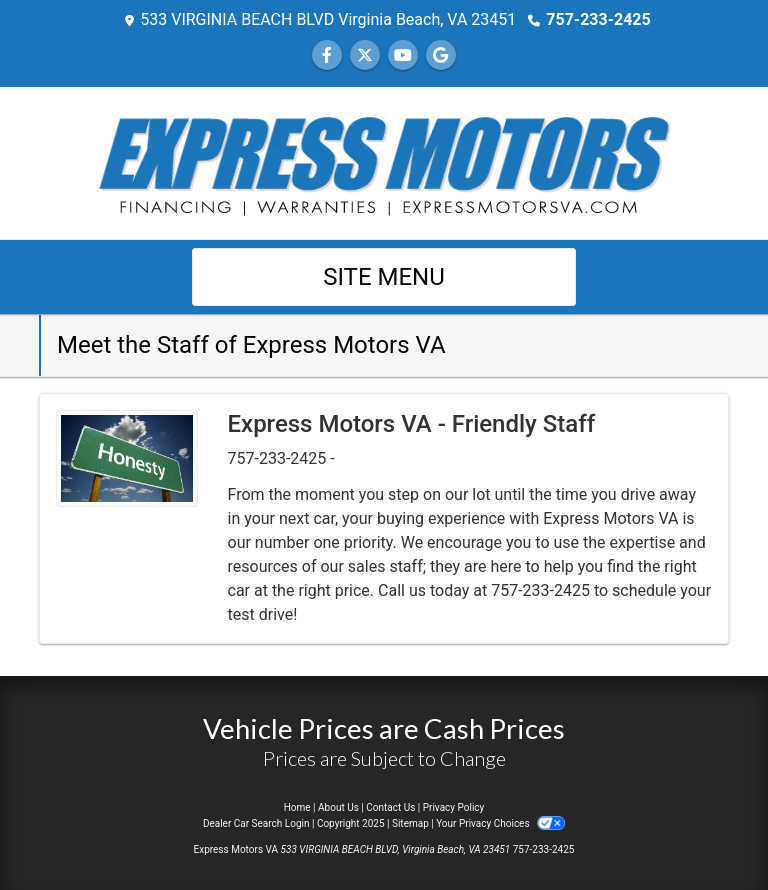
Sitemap (410, 823)
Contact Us (390, 807)
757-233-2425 (598, 19)
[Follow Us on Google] (441, 55)
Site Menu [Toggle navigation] (384, 277)
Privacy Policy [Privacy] (454, 807)
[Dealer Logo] (384, 161)
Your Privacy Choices (500, 823)
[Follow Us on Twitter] (365, 55)
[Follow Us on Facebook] (327, 55)
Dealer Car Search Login (256, 823)
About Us (338, 807)
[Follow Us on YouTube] (403, 55)
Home (297, 807)
